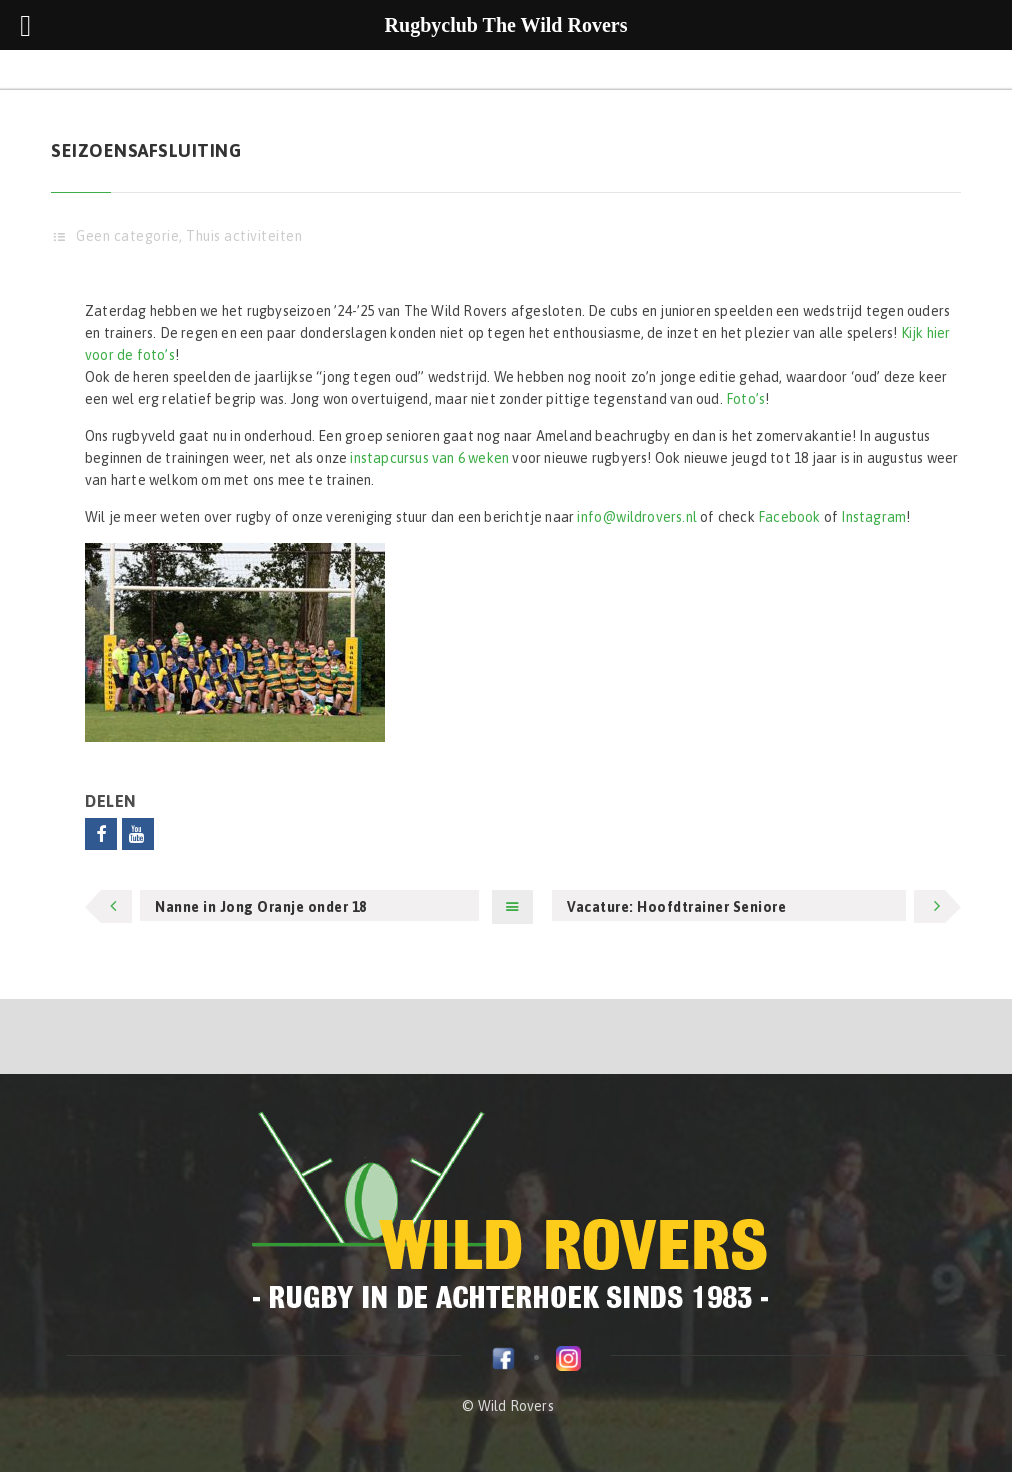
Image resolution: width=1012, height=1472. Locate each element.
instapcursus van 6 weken (429, 458)
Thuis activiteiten (244, 236)
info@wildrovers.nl (637, 517)
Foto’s (745, 399)
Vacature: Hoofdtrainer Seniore (676, 907)
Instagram (873, 517)
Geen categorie (127, 236)
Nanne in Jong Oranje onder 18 (261, 907)
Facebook (789, 517)
